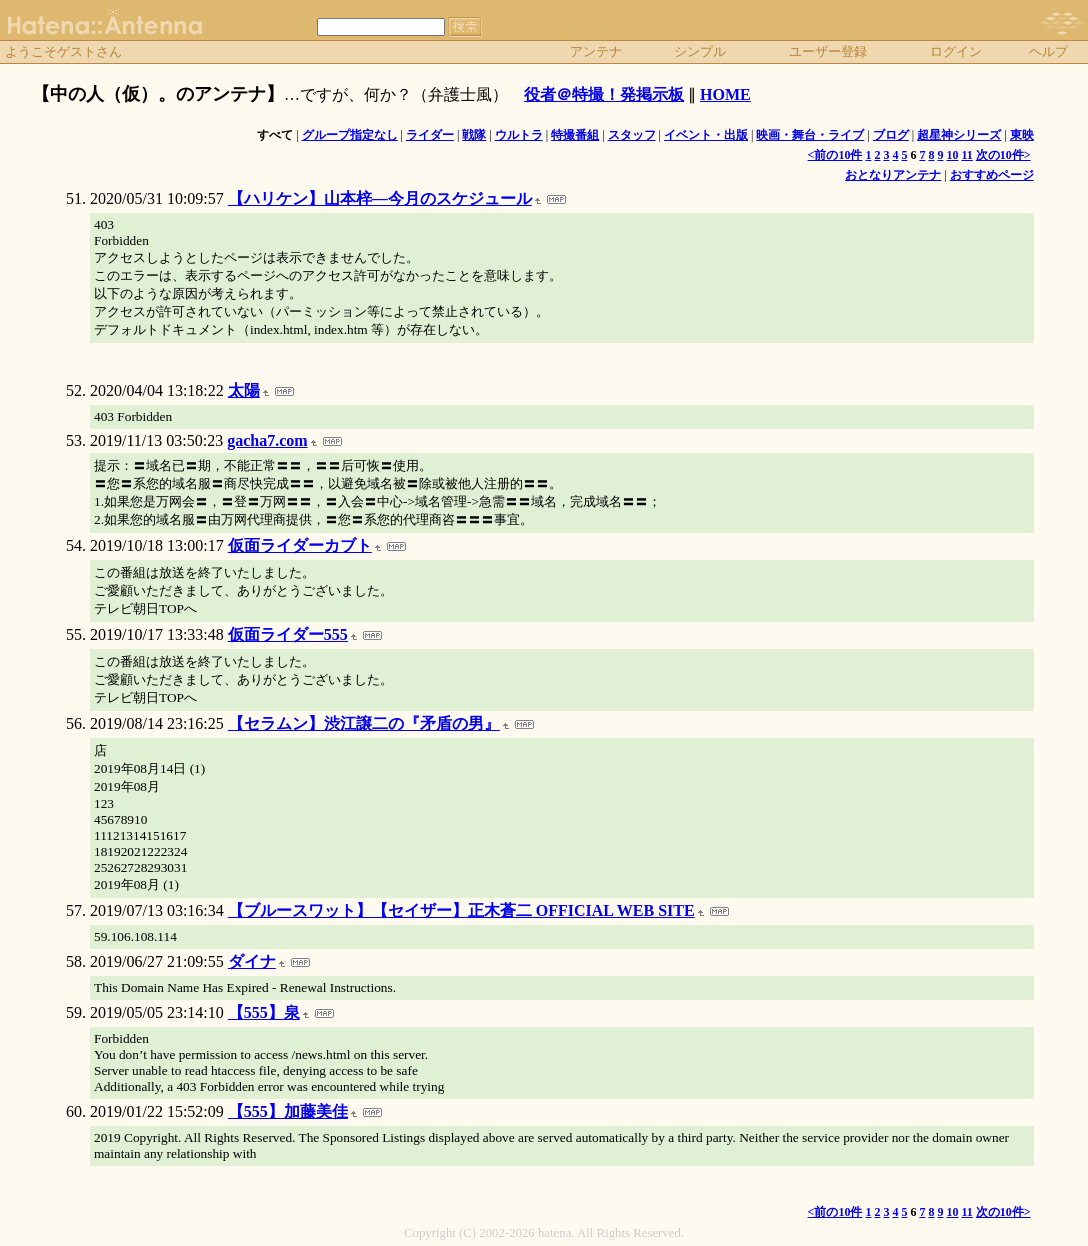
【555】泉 (264, 1012)
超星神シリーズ (959, 135)
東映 (1022, 135)
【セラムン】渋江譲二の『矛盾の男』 (364, 723)
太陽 (244, 390)
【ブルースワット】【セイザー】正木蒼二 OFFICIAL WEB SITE (461, 910)
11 (966, 155)
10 (952, 155)
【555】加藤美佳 (288, 1111)
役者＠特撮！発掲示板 (604, 94)
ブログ (891, 135)
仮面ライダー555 (288, 634)
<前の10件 (835, 155)
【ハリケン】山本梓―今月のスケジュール (380, 198)
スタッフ (632, 135)
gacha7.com (267, 440)
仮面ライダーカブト (300, 545)
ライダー (430, 135)
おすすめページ (992, 175)
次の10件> (1003, 155)
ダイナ (252, 961)
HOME (725, 94)
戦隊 (474, 135)
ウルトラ (519, 135)
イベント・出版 (706, 135)
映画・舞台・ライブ (810, 135)
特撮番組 (575, 135)
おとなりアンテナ (893, 175)
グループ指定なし (350, 135)
